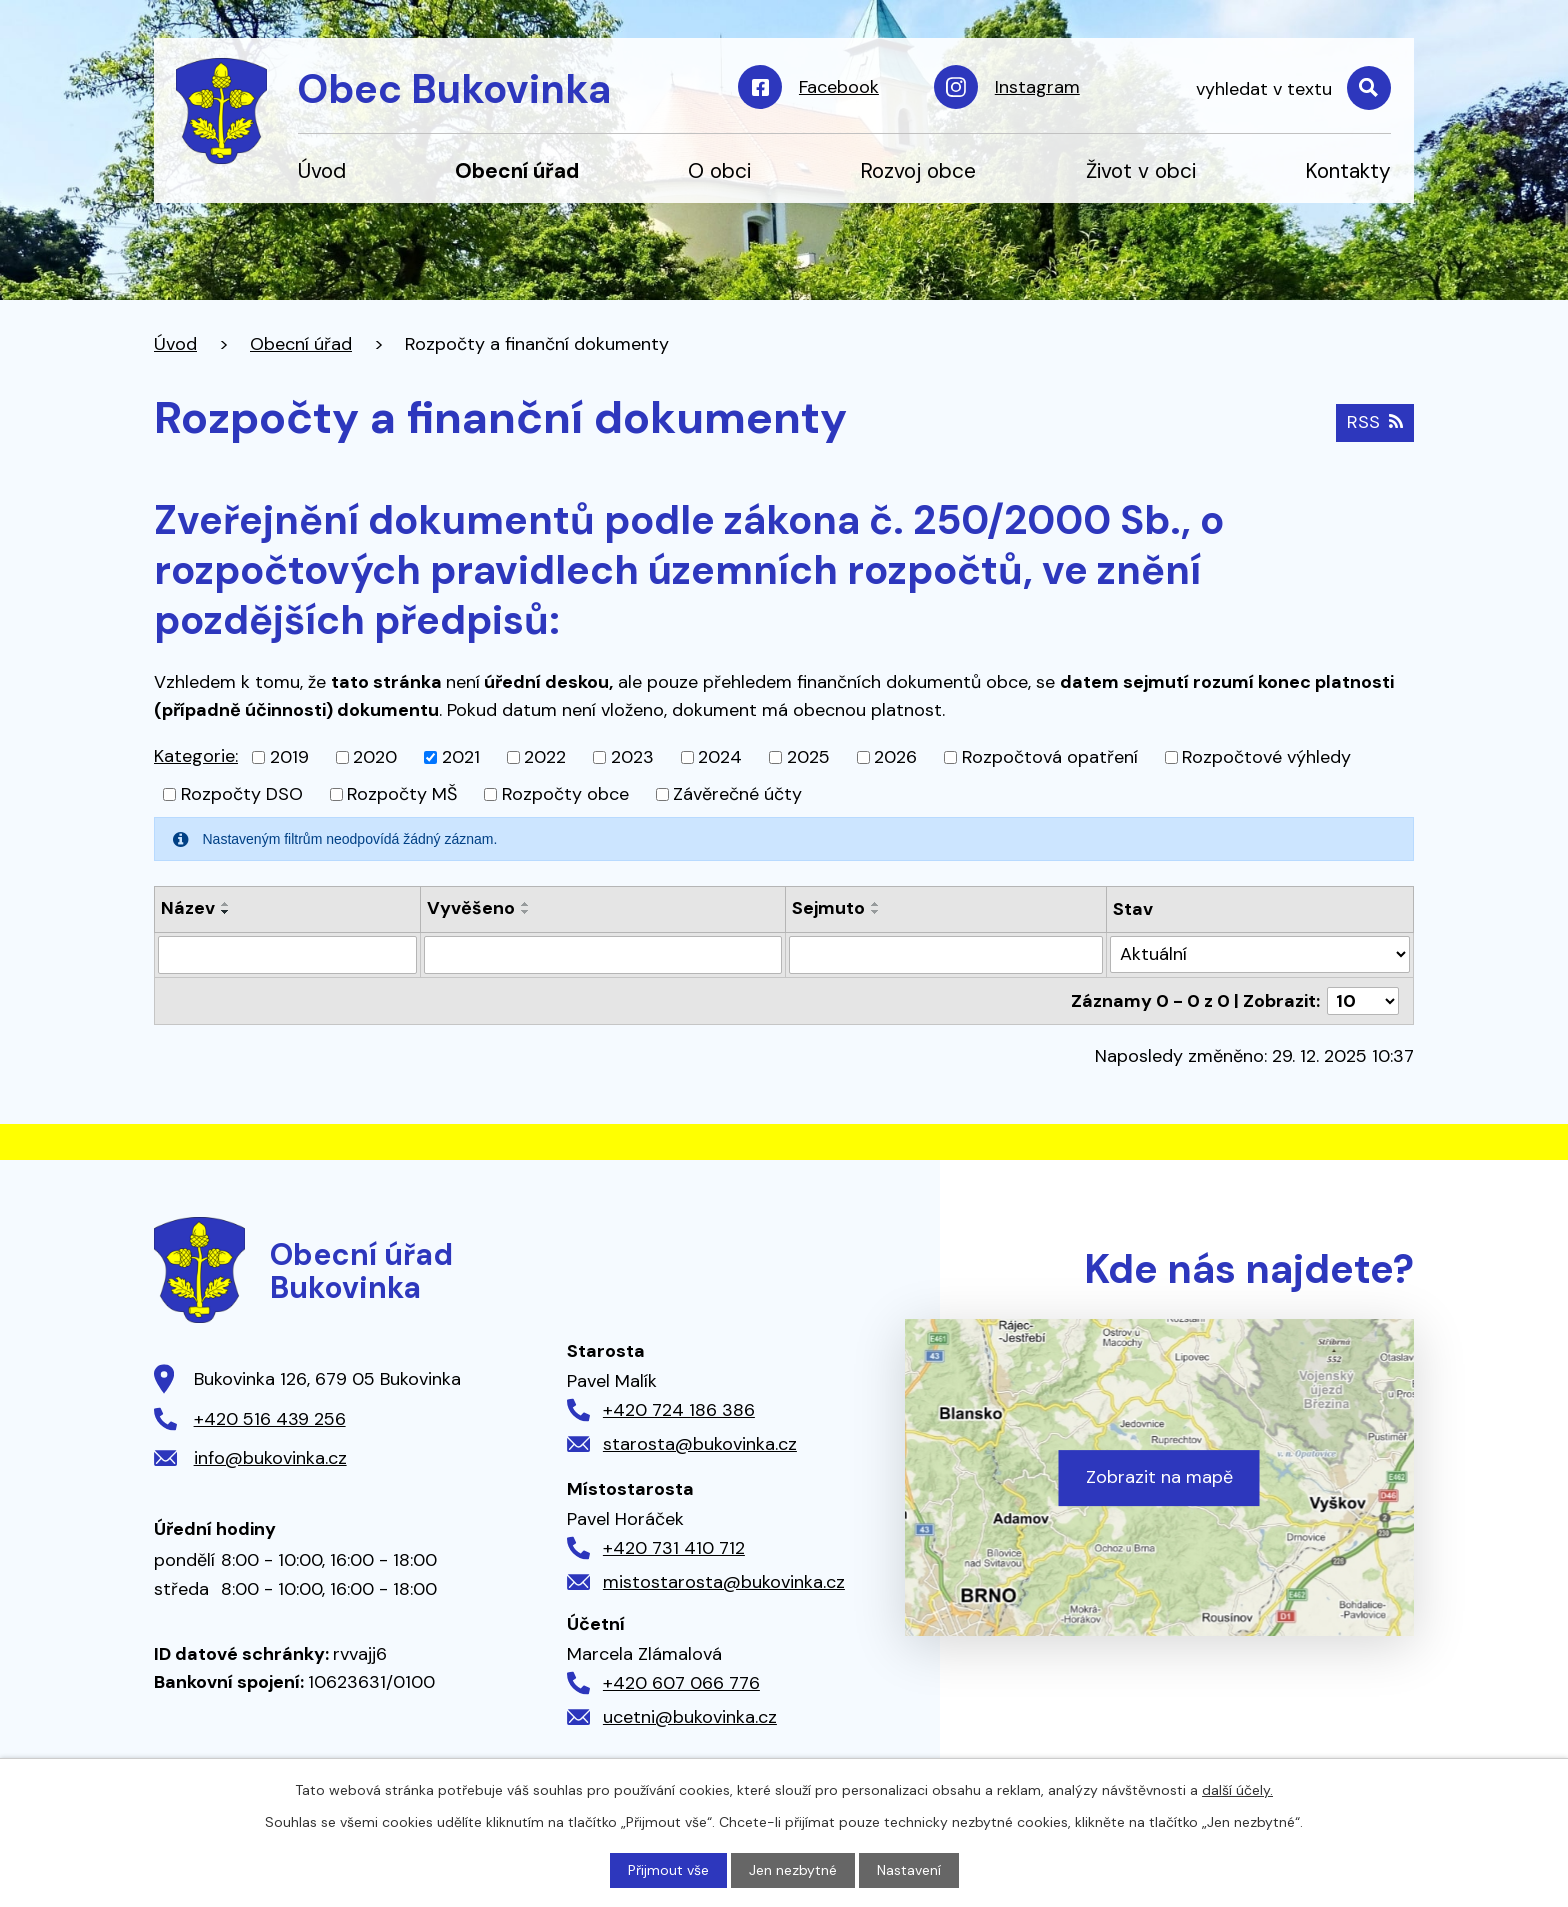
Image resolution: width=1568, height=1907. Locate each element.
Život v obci (1141, 170)
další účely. (1237, 1790)
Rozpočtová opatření (1050, 757)
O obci (719, 170)
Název (188, 908)
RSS (1375, 422)
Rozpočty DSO (242, 794)
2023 (632, 757)
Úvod (322, 170)
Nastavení (909, 1870)
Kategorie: (196, 756)
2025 (808, 757)
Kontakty (1348, 170)
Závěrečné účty (737, 794)
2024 (720, 757)
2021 (461, 757)
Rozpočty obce (565, 794)
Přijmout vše (668, 1870)
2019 (289, 757)
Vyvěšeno (471, 908)
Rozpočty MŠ (402, 794)
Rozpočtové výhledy (1266, 757)
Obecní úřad (517, 170)
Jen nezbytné (793, 1870)
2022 (545, 757)
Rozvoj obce (918, 170)
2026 (895, 757)
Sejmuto (828, 908)
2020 (375, 757)
